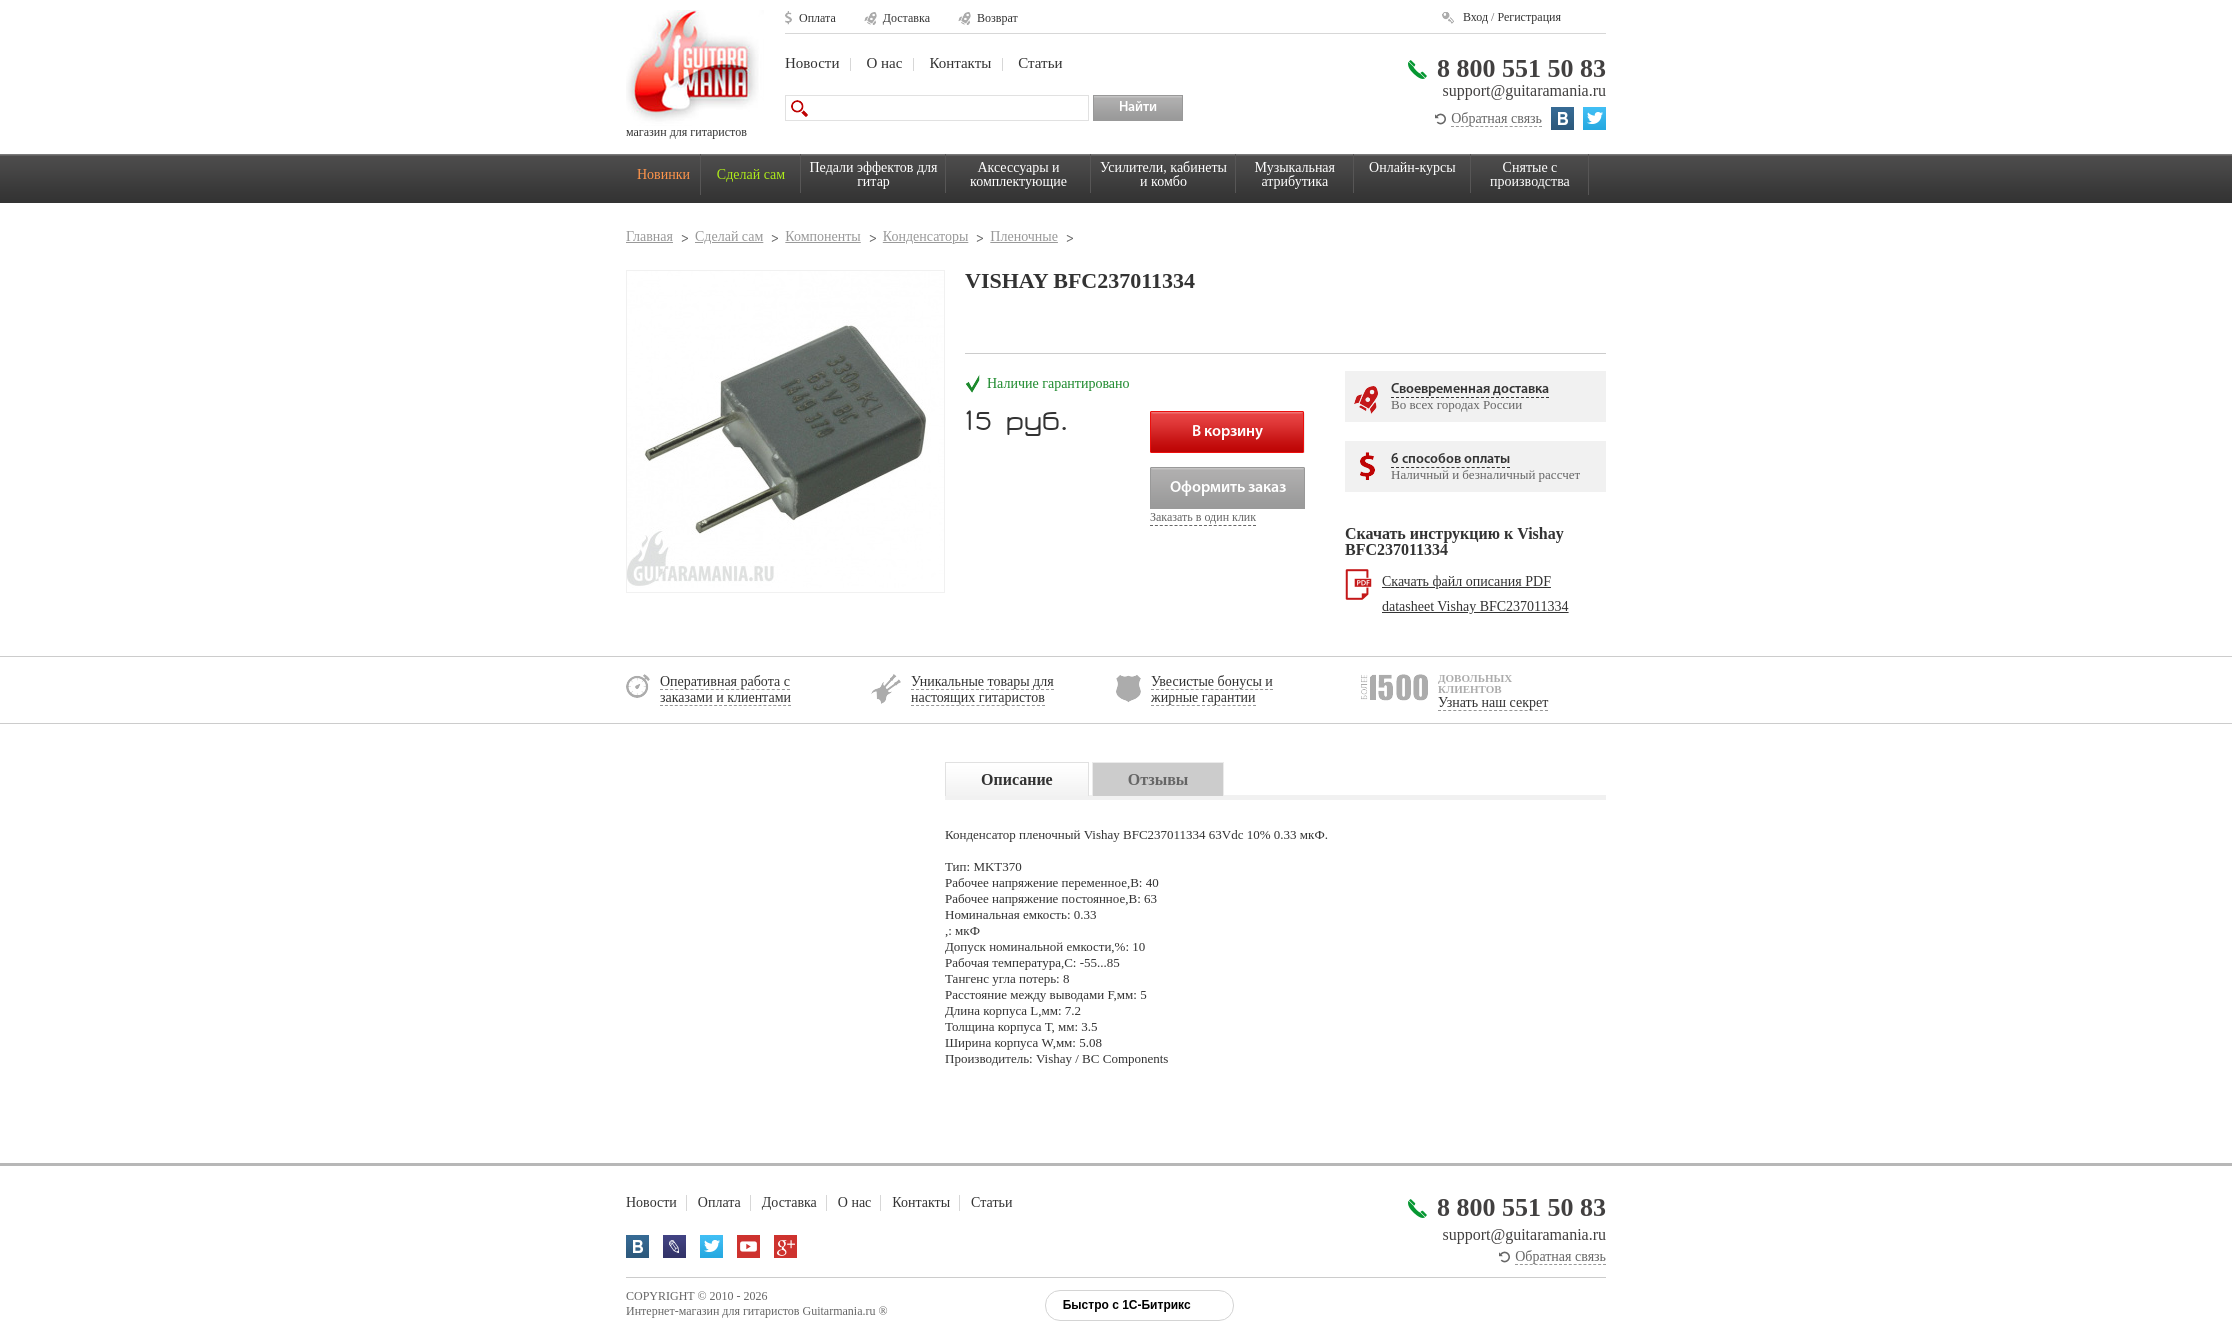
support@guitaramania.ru (1524, 90)
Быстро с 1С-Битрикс (1127, 1305)
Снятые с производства (1530, 174)
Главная (649, 236)
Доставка (906, 18)
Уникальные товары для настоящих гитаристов (982, 689)
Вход (1475, 17)
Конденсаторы (926, 236)
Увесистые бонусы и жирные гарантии (1212, 689)
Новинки (663, 174)
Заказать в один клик (1203, 517)
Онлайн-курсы (1412, 167)
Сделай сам (751, 174)
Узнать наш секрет (1493, 702)
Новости (812, 63)
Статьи (1040, 63)
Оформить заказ (1228, 488)
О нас (884, 63)
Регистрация (1529, 17)
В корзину (1227, 432)
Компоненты (822, 236)
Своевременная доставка (1470, 389)
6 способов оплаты (1450, 459)
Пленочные (1024, 236)
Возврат (997, 18)
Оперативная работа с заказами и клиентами (725, 689)
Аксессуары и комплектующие (1018, 174)
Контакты (960, 63)
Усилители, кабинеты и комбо (1163, 174)
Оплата (817, 18)
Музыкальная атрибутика (1295, 174)
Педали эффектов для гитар (874, 174)
